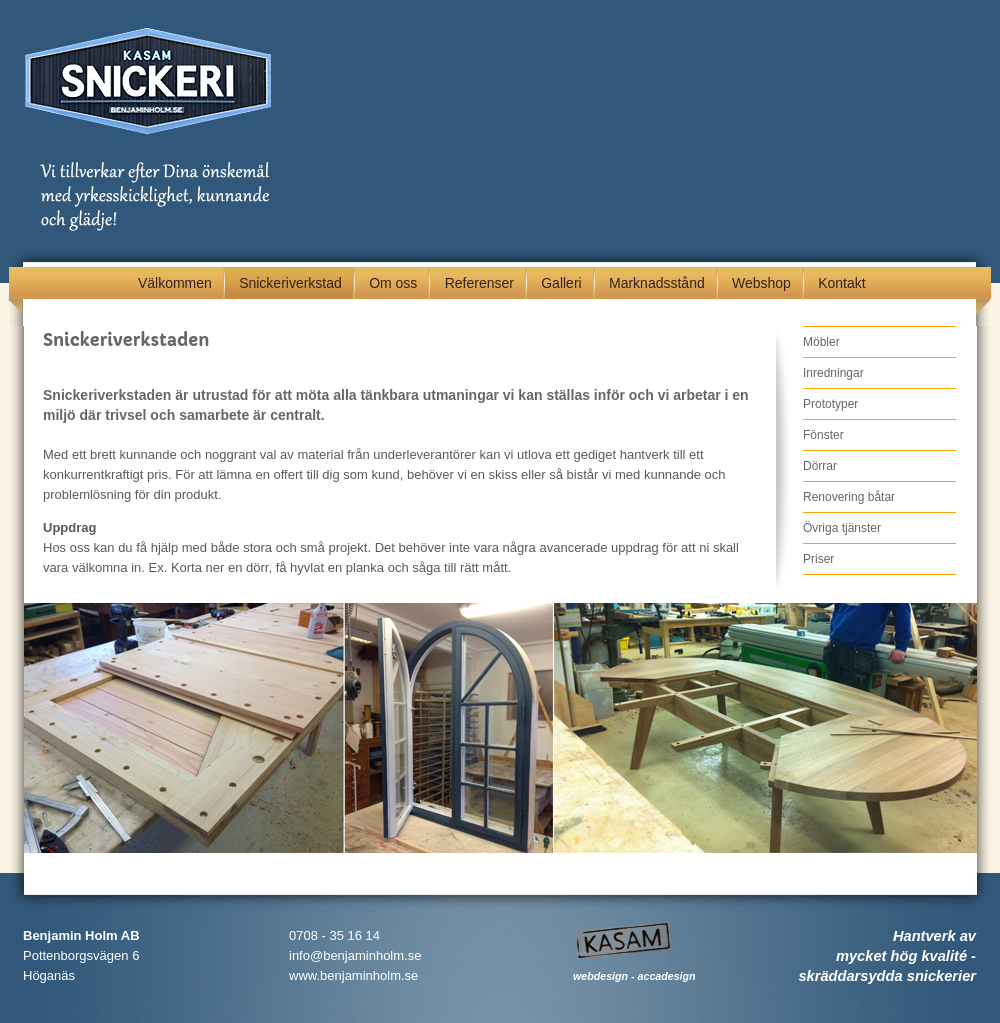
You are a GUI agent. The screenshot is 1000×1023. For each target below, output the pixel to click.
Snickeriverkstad (290, 283)
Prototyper (830, 404)
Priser (818, 559)
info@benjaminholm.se (355, 955)
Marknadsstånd (657, 283)
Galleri (561, 283)
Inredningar (833, 373)
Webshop (761, 283)
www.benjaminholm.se (353, 975)
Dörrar (820, 466)
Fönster (823, 435)
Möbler (821, 342)
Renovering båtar (849, 497)
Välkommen (175, 283)
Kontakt (841, 283)
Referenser (479, 283)
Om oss (393, 283)
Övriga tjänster (842, 528)
